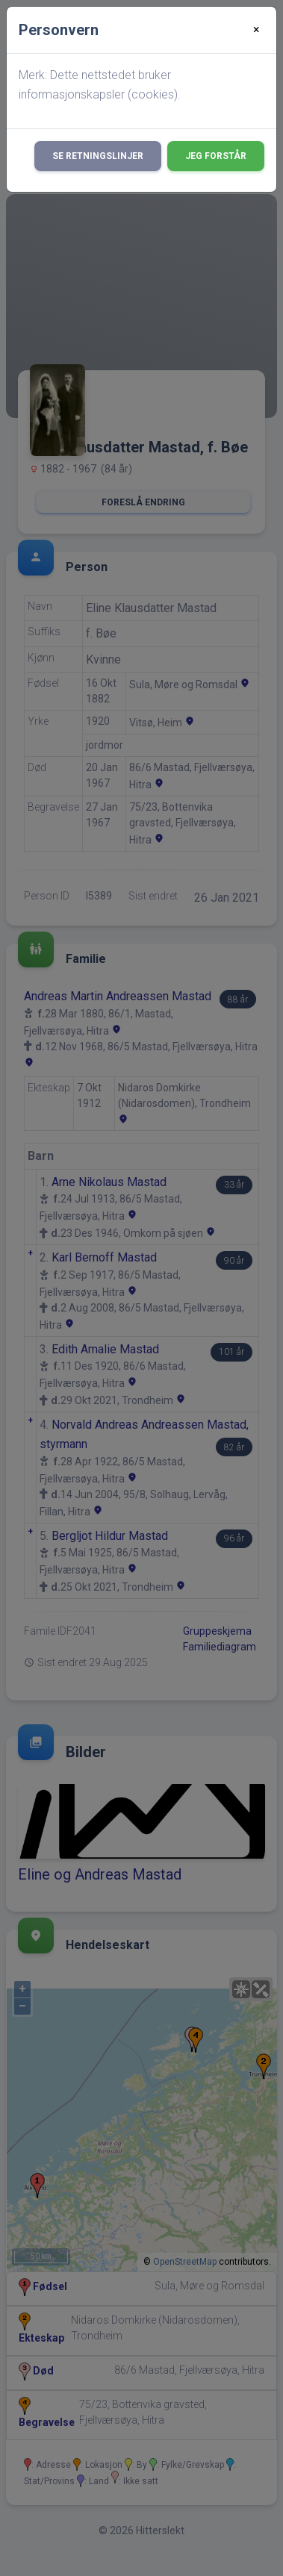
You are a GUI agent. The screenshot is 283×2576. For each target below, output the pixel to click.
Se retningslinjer (97, 156)
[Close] (256, 29)
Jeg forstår (215, 156)
